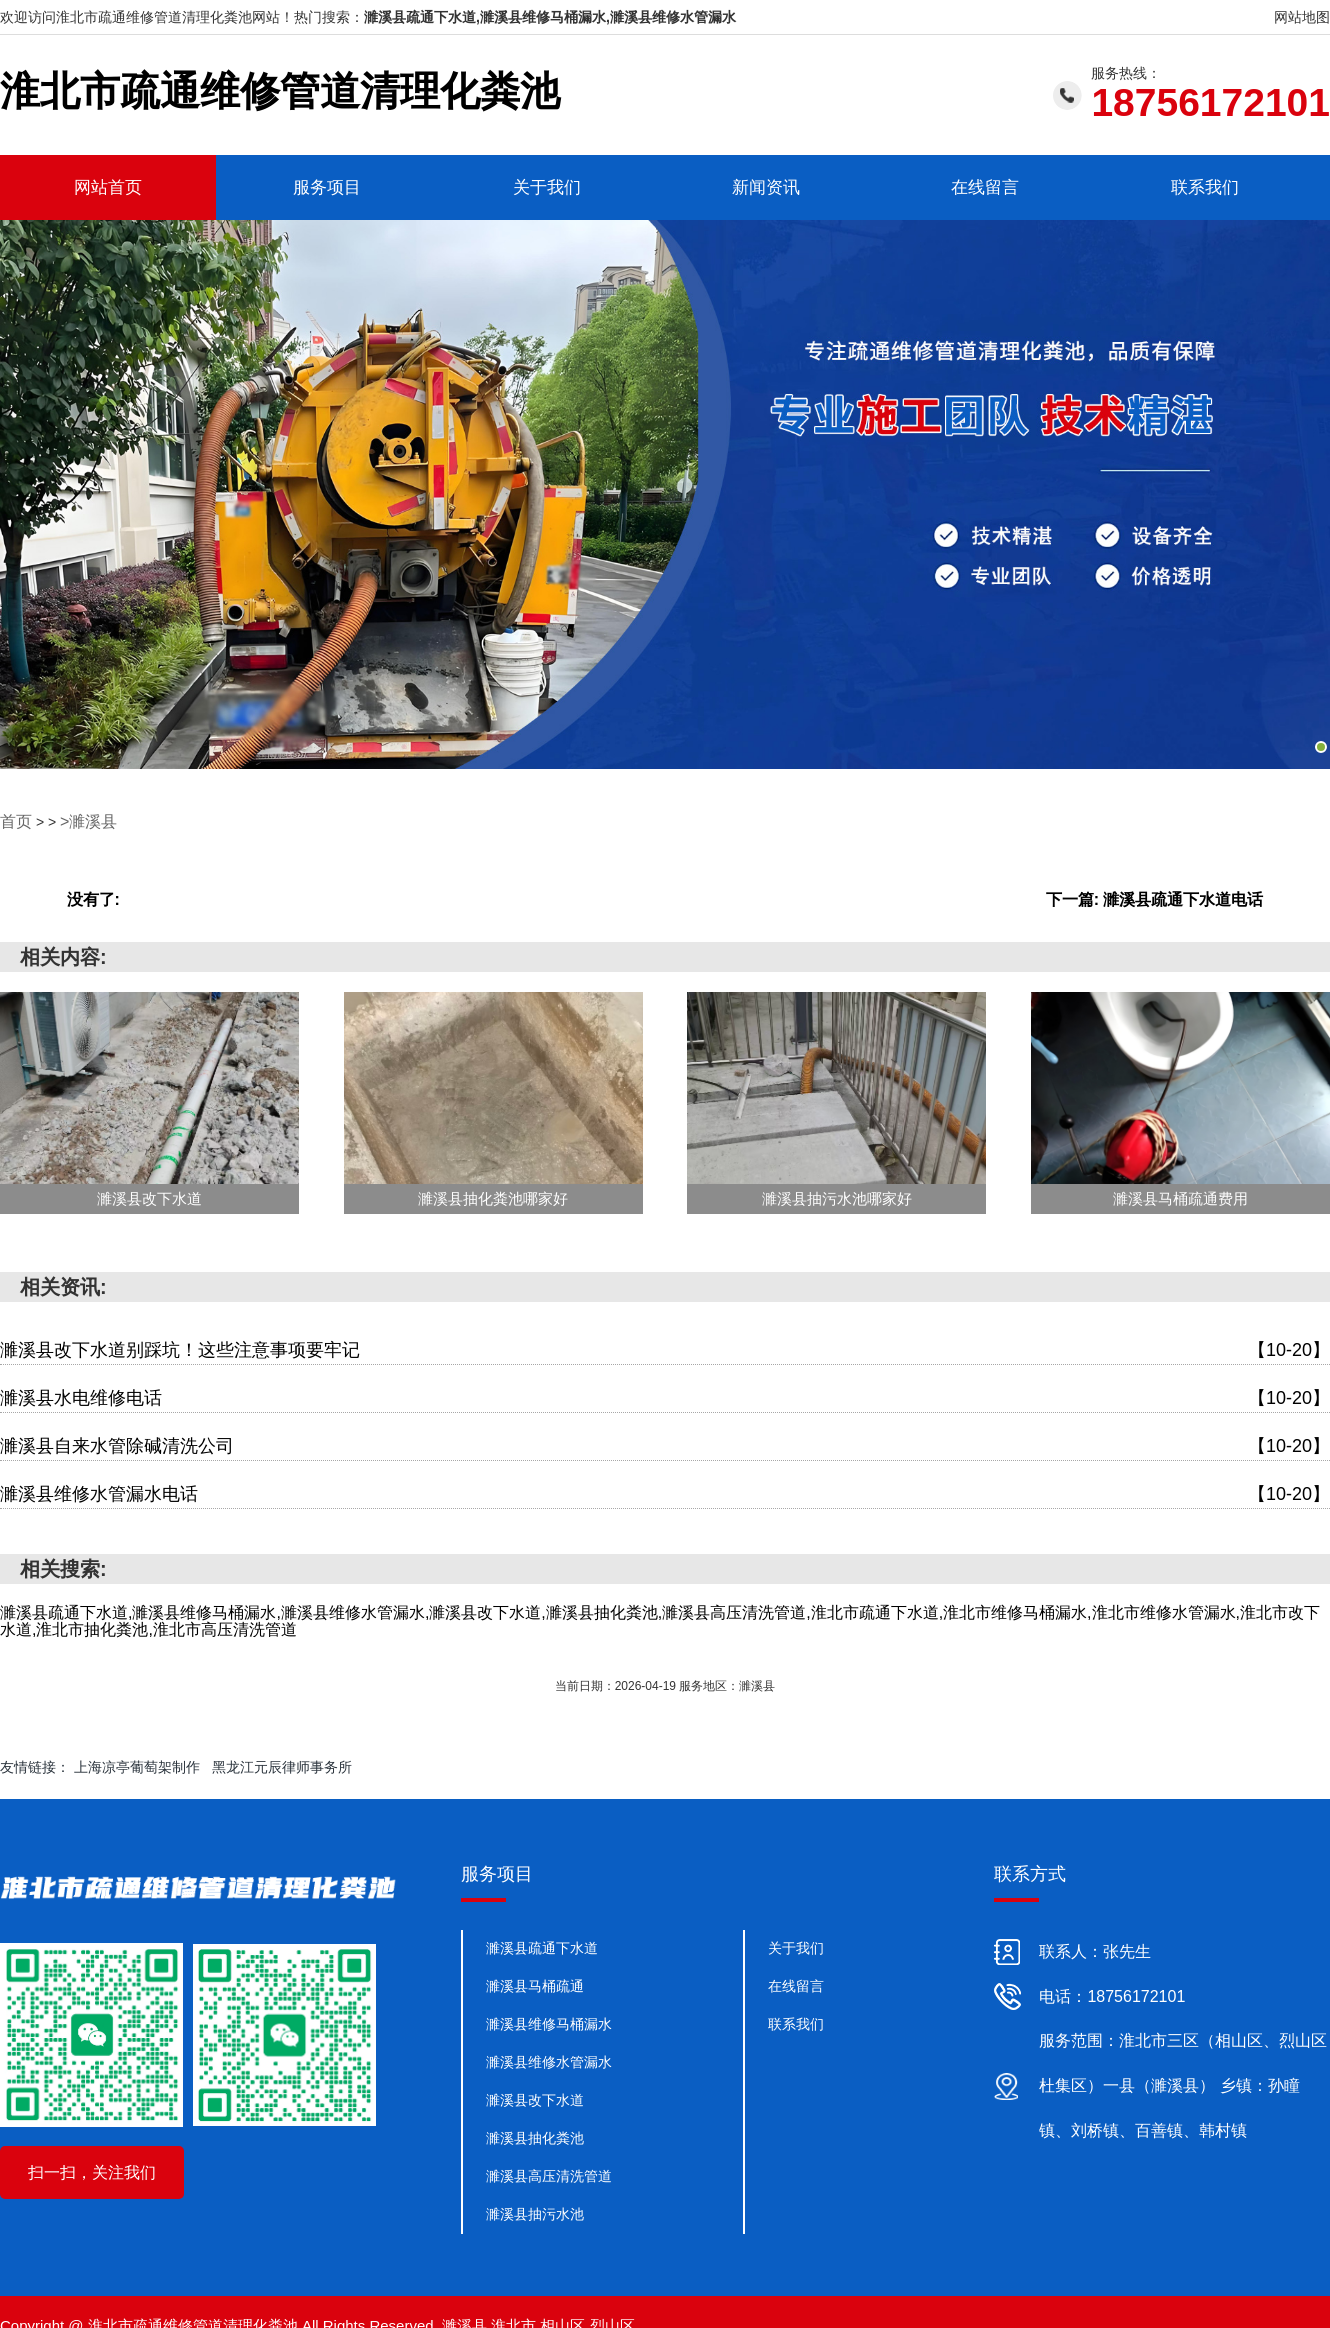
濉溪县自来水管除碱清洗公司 (665, 1443)
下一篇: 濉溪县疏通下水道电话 (1155, 896)
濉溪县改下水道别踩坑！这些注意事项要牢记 (665, 1347)
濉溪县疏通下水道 (542, 1945)
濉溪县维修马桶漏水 (549, 2021)
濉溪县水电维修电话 (665, 1395)
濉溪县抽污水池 (535, 2211)
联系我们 (1205, 187)
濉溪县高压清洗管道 (549, 2173)
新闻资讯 (766, 187)
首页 (14, 819)
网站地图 (1302, 17)
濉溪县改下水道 (535, 2097)
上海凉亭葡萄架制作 (137, 1764)
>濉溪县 (81, 819)
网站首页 (108, 187)
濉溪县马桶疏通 (535, 1983)
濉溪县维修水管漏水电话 (665, 1491)
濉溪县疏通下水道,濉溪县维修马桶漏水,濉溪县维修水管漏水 (550, 17)
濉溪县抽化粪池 (535, 2135)
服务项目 (327, 187)
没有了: (93, 896)
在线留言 (985, 187)
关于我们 (547, 187)
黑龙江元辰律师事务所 (282, 1764)
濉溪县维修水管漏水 (549, 2059)
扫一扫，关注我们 (92, 2169)
